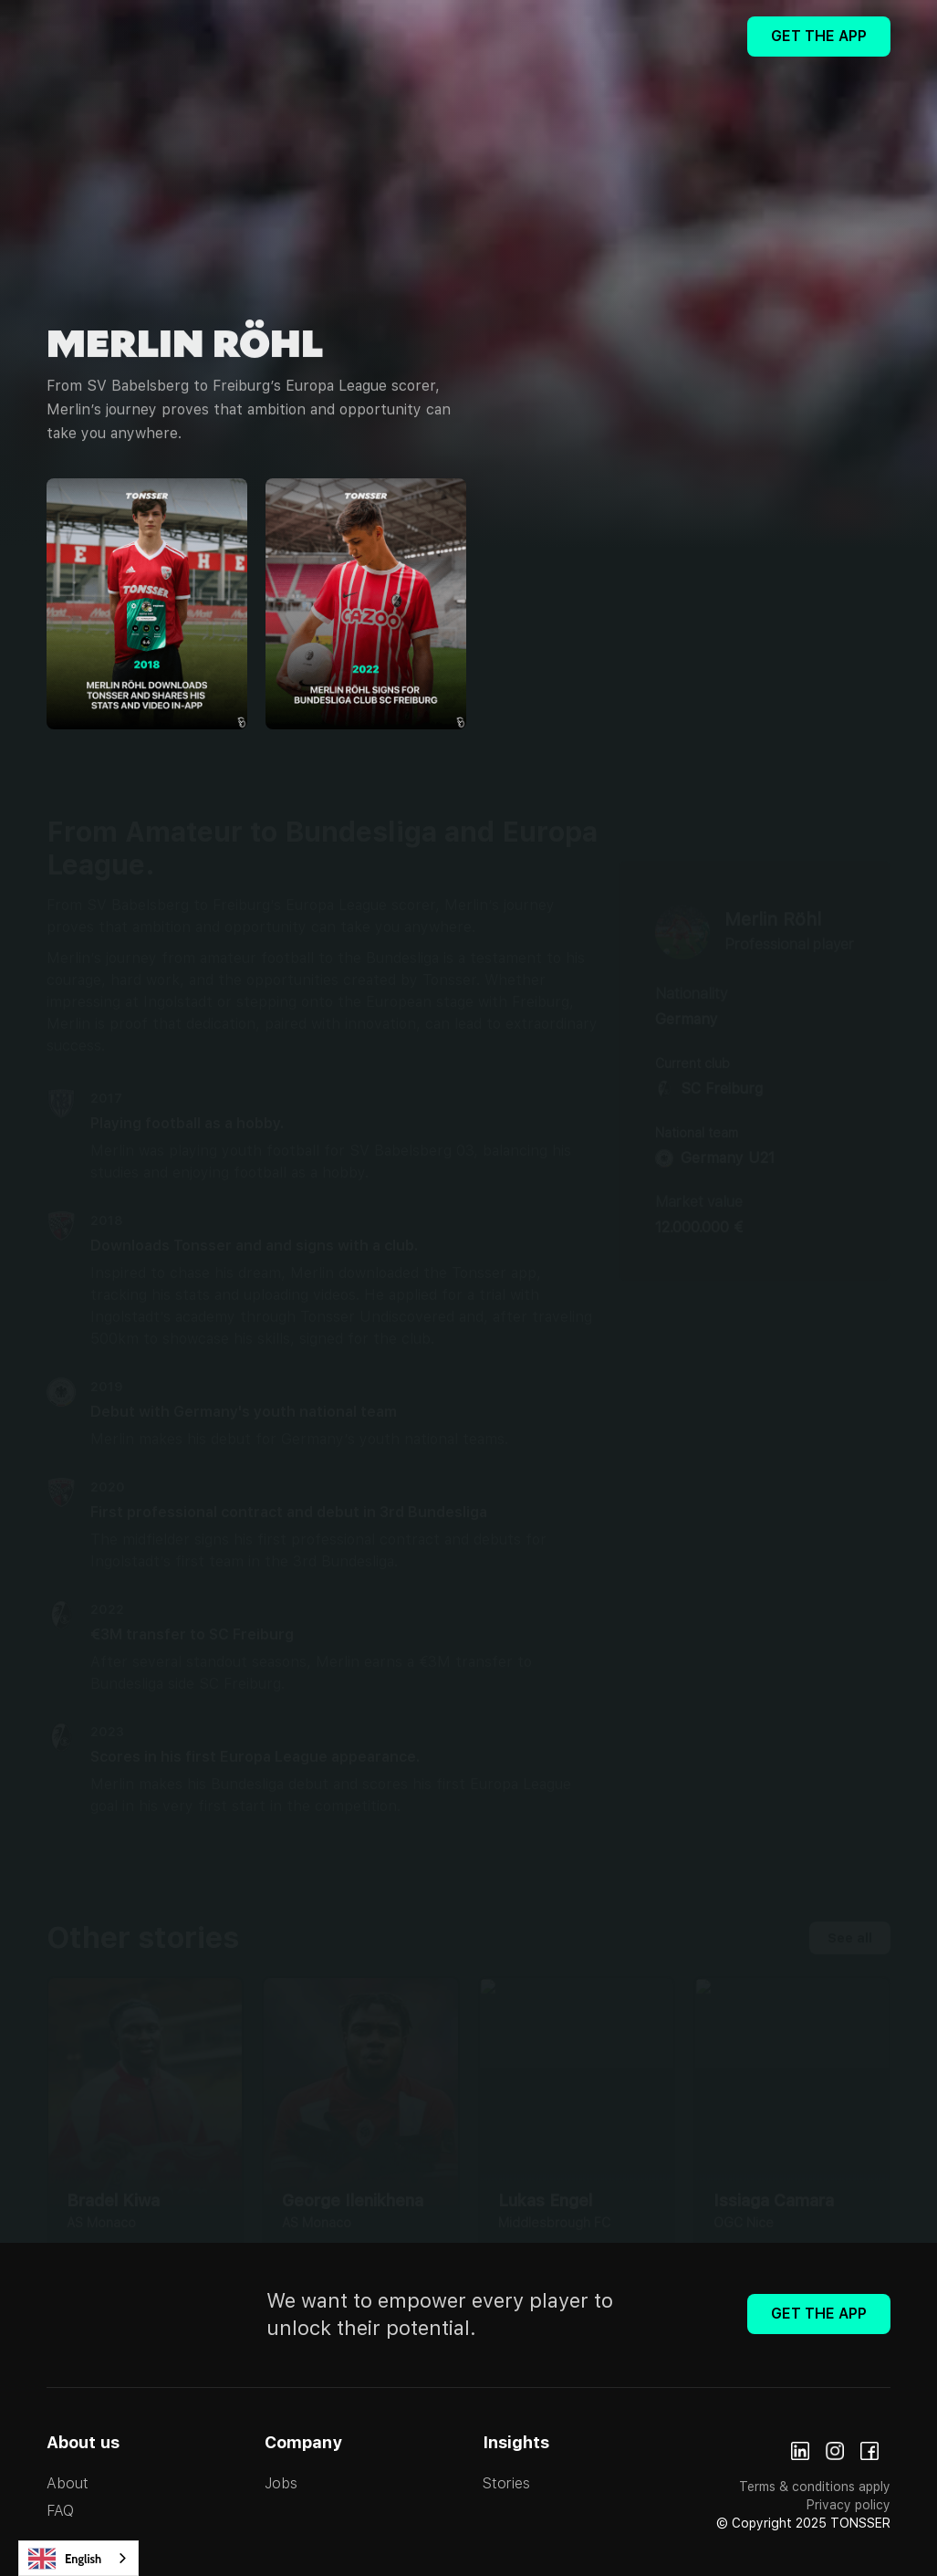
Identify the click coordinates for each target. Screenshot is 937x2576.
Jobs (281, 2483)
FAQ (60, 2510)
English (64, 2559)
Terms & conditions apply (814, 2486)
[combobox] (78, 2558)
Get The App (819, 36)
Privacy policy (848, 2504)
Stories (506, 2483)
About (67, 2483)
